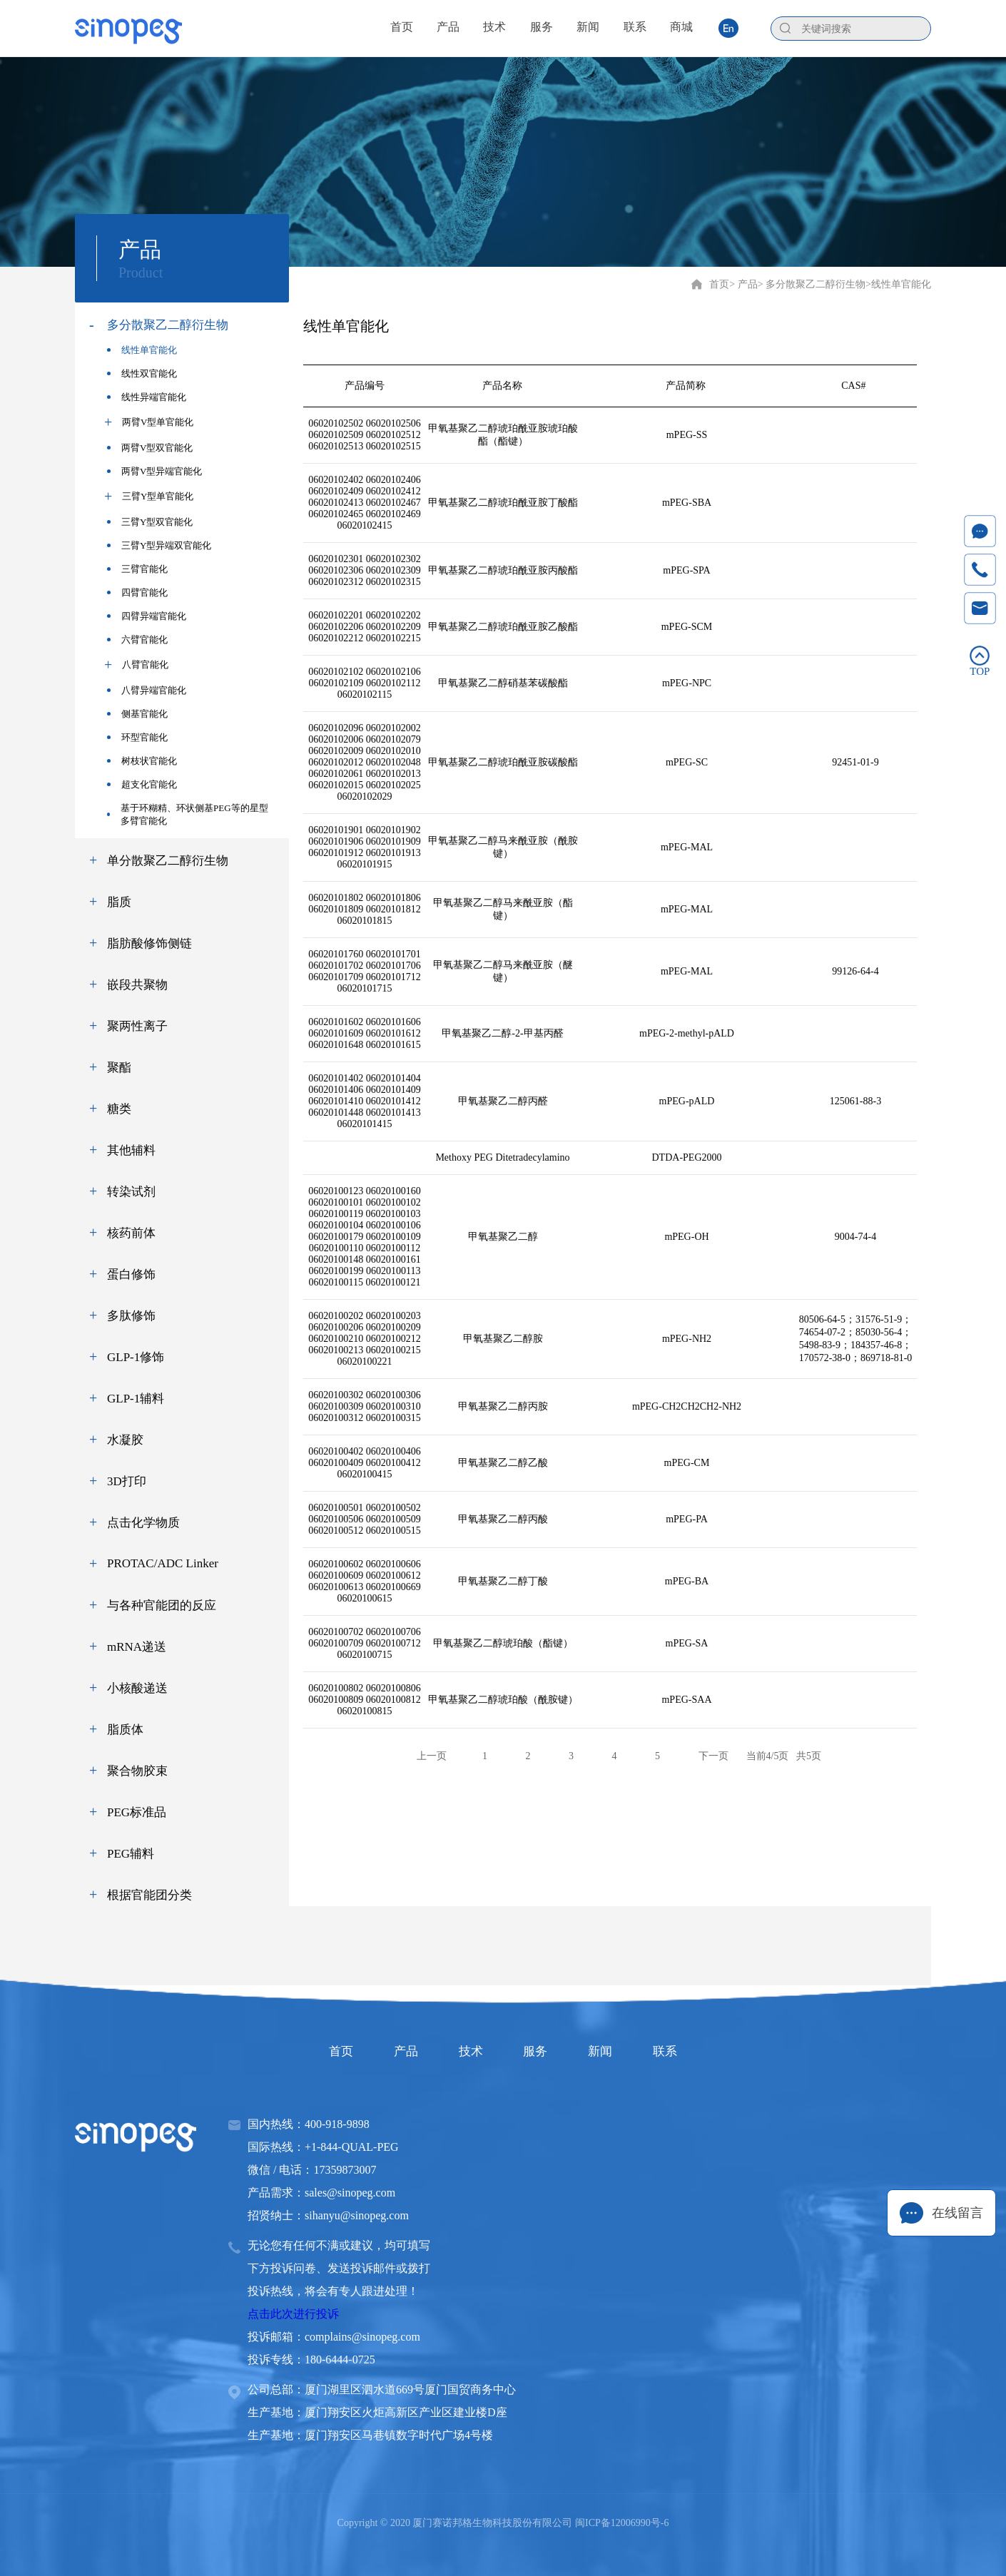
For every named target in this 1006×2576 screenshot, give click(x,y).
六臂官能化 (137, 639)
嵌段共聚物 (137, 985)
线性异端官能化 (146, 397)
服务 (540, 2051)
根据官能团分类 (149, 1895)
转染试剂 (131, 1191)
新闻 (614, 2051)
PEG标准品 (136, 1812)
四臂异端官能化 (146, 616)
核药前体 (131, 1233)
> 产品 (743, 284)
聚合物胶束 (137, 1771)
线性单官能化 (142, 350)
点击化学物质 (143, 1522)
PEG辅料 (130, 1853)
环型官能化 (137, 737)
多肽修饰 (131, 1316)
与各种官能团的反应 (161, 1605)
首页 (719, 284)
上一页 (432, 1756)
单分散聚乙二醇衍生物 (167, 860)
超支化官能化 (142, 784)
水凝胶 (125, 1440)
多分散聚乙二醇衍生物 (167, 325)
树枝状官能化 (142, 760)
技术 (466, 2051)
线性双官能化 (142, 373)
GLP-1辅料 (135, 1398)
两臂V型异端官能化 (154, 471)
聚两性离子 (137, 1026)
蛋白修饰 (131, 1274)
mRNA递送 (136, 1647)
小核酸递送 (137, 1688)
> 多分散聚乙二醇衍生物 (811, 284)
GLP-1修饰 (135, 1357)
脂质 (119, 902)
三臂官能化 (137, 569)
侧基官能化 (137, 713)
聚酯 (119, 1067)
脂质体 (125, 1729)
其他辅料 (131, 1150)
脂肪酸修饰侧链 (149, 943)
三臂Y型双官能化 (150, 521)
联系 (688, 2051)
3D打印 (126, 1481)
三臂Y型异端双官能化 (159, 545)
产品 (392, 2051)
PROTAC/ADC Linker (162, 1563)
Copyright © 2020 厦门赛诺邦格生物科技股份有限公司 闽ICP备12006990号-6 (503, 2523)
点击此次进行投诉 (293, 2314)
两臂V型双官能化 (150, 447)
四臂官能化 (137, 592)
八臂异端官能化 (146, 690)
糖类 (119, 1109)
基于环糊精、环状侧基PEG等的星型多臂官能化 (187, 814)
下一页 (713, 1756)
